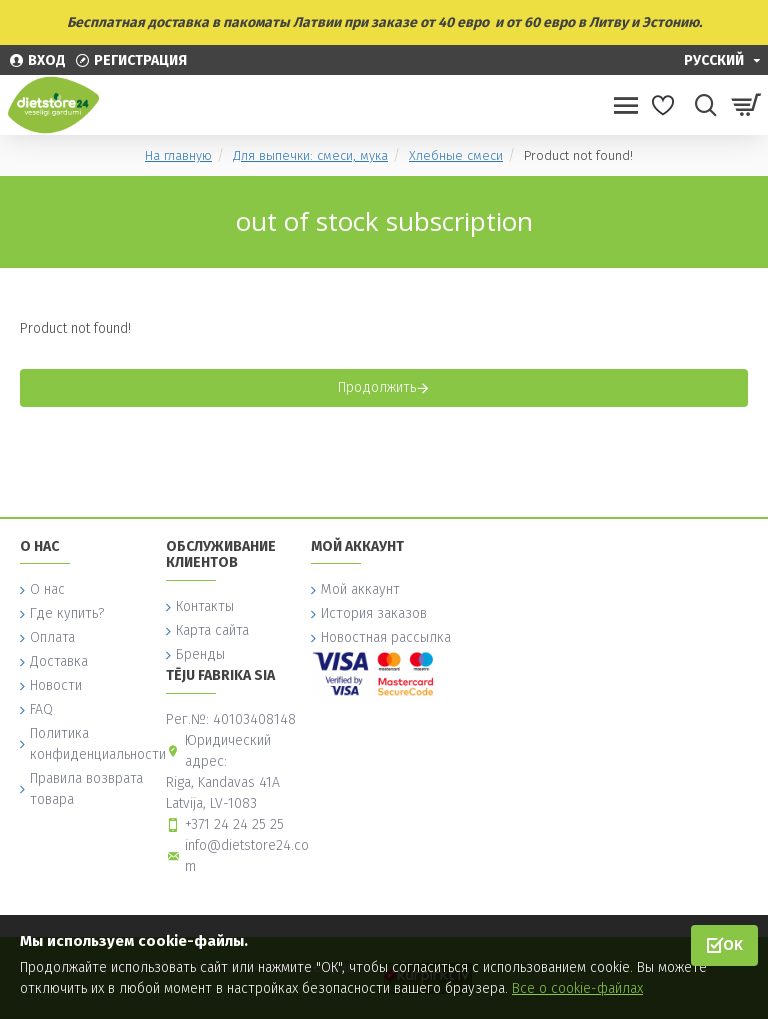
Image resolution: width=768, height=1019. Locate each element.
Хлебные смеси (456, 155)
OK (733, 944)
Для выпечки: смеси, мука (310, 155)
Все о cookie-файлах (577, 988)
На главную (178, 155)
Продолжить (377, 387)
